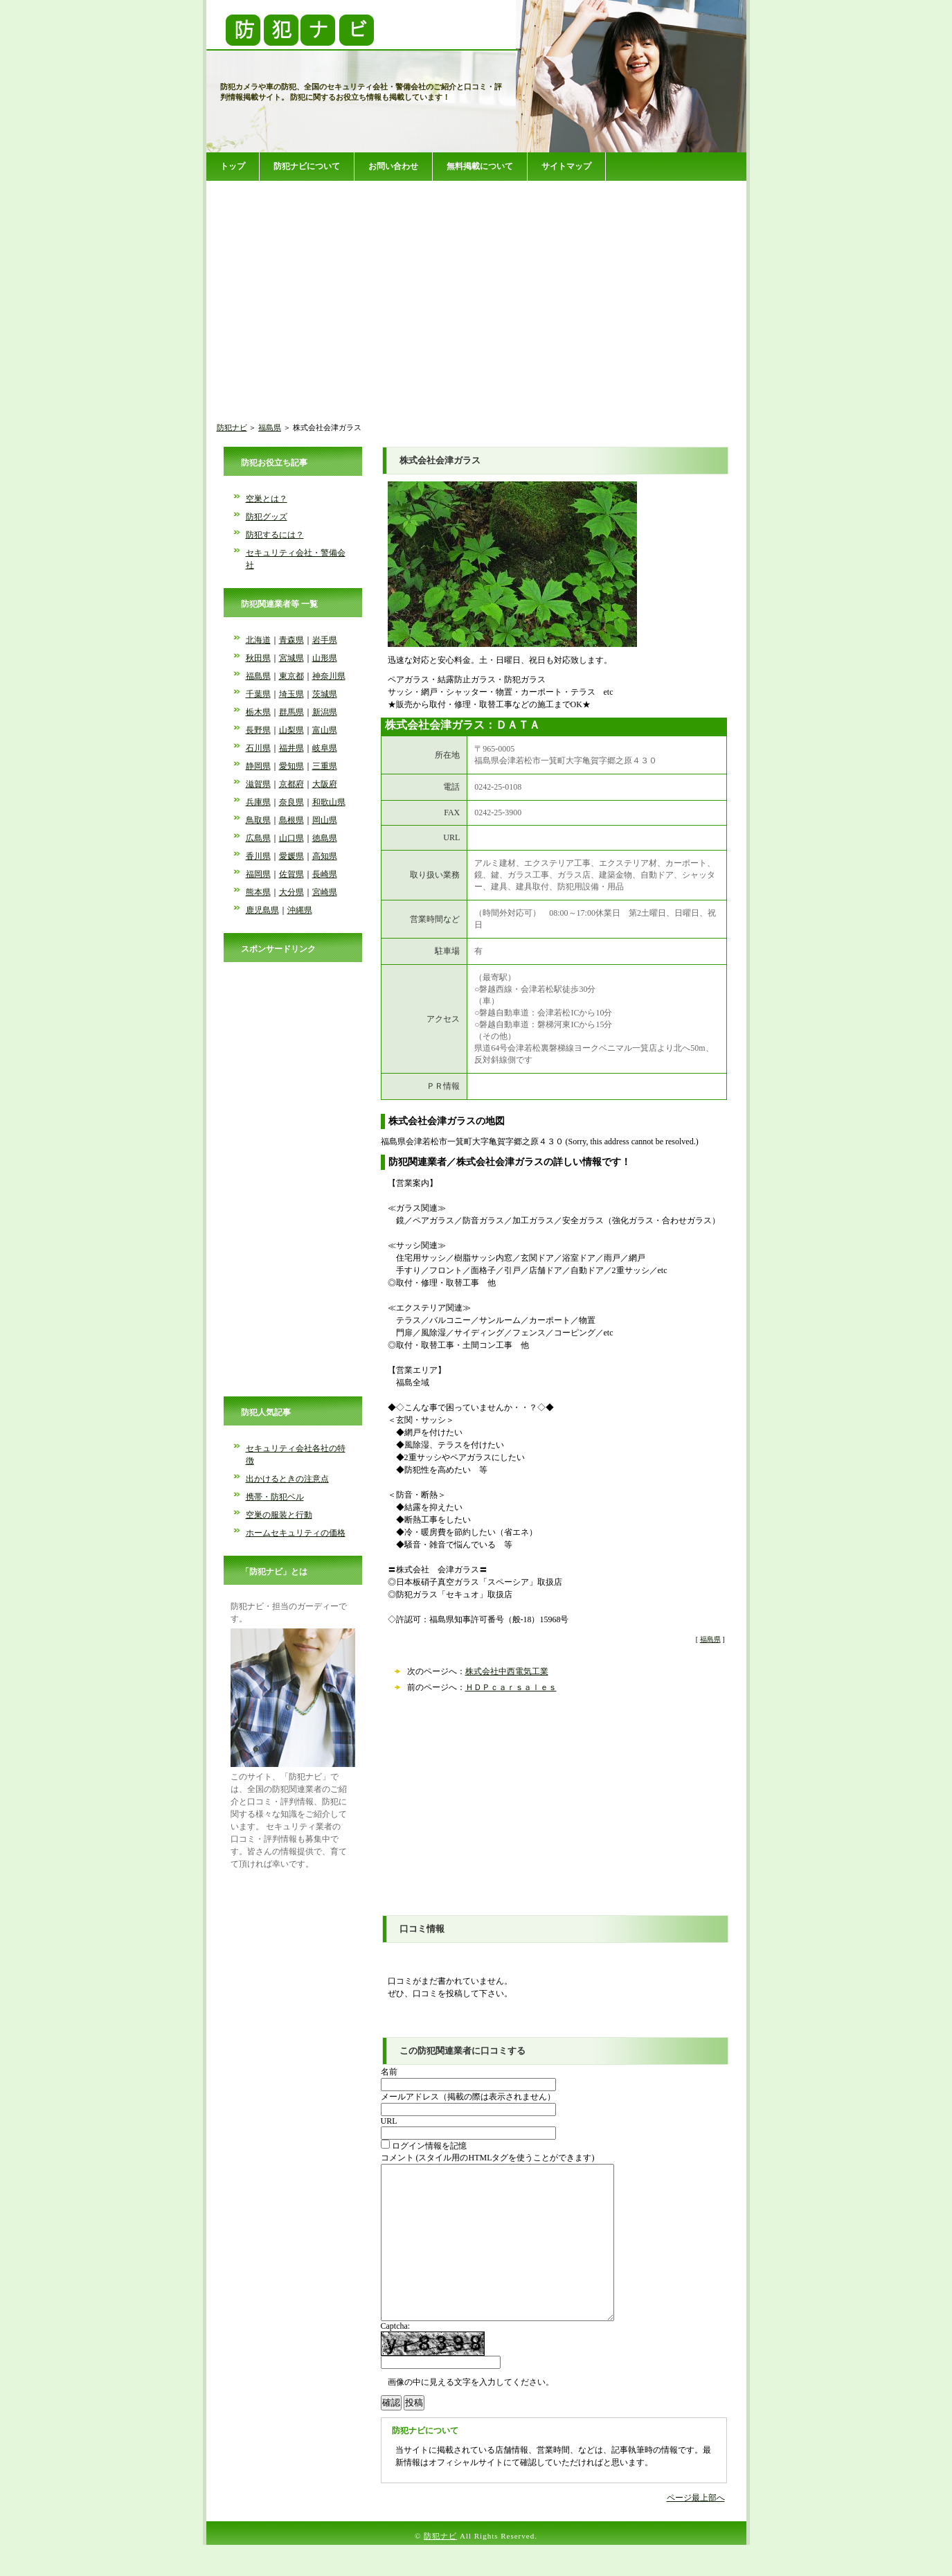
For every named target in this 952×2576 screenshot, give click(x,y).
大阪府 (324, 784)
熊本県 (258, 892)
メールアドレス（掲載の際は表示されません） (468, 2097)
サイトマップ (566, 166)
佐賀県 (291, 874)
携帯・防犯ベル (275, 1497)
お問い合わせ (393, 166)
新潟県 (324, 712)
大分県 (291, 892)
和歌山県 (328, 802)
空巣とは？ (266, 499)
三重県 (324, 766)
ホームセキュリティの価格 (295, 1533)
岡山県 (324, 820)
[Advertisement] (476, 290)
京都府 (291, 784)
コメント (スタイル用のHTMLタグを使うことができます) (488, 2157)
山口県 (291, 838)
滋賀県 (258, 784)
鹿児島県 (262, 910)
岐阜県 (324, 748)
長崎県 (324, 874)
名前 (389, 2072)
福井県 (291, 748)
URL (389, 2121)
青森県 (291, 640)
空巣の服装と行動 (279, 1515)
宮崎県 (324, 892)
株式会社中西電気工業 (506, 1671)
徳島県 (324, 838)
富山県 (324, 730)
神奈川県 (328, 676)
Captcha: (396, 2357)
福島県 (269, 427)
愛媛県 (291, 856)
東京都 (291, 676)
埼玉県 (291, 694)
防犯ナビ (232, 427)
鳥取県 (258, 820)
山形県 (324, 658)
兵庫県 (258, 802)
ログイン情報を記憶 (424, 2146)
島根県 (291, 820)
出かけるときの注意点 (287, 1479)
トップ (232, 166)
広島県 (258, 838)
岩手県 (324, 640)
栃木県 (258, 712)
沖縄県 (299, 910)
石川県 (258, 748)
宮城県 (291, 658)
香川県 (258, 856)
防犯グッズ (266, 517)
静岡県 (258, 766)
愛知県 (291, 766)
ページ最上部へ (696, 2529)
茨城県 (324, 694)
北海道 (258, 640)
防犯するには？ (275, 535)
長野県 (258, 730)
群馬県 (291, 712)
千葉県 (258, 694)
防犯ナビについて (306, 166)
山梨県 (291, 730)
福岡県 (258, 874)
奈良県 (291, 802)
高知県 (324, 856)
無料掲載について (480, 166)
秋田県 (258, 658)
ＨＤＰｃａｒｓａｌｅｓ (511, 1687)
